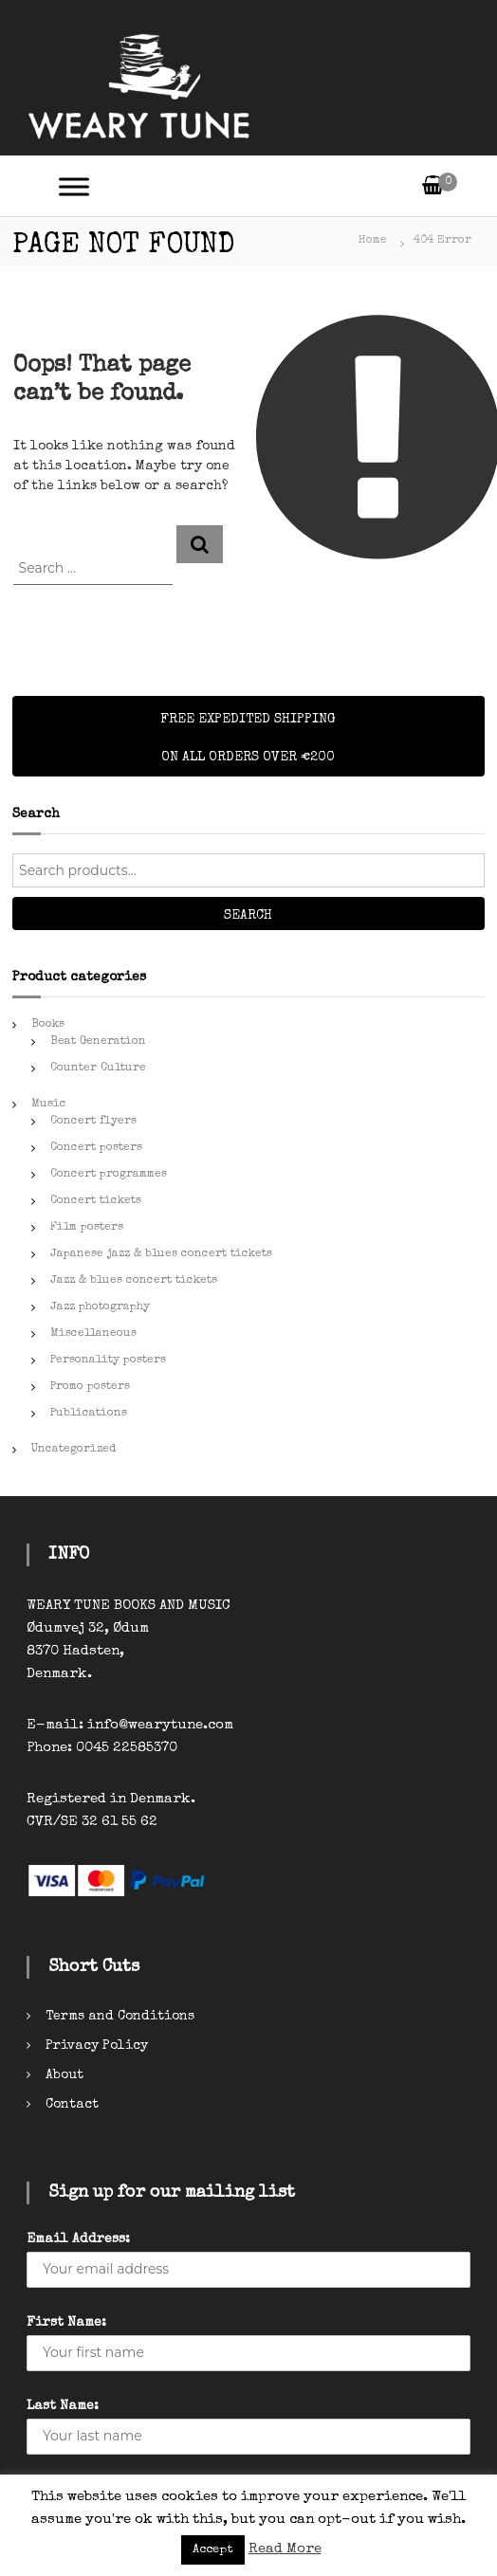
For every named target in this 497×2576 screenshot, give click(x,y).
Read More (285, 2549)
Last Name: (63, 2406)
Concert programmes (108, 1174)
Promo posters (90, 1387)
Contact (72, 2104)
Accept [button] (213, 2550)
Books (47, 1025)
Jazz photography (100, 1307)
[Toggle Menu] (74, 186)
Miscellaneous (93, 1334)
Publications (88, 1413)
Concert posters (96, 1148)
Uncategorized (73, 1449)
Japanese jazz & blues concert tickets (161, 1254)
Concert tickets (95, 1201)
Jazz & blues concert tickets (133, 1281)
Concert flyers (93, 1121)
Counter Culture (98, 1068)
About (64, 2075)
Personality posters (108, 1360)
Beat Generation (98, 1042)
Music (48, 1104)
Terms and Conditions (120, 2016)
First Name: (66, 2322)
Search (248, 916)
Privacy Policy (97, 2046)
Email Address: (78, 2239)
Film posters (86, 1227)
